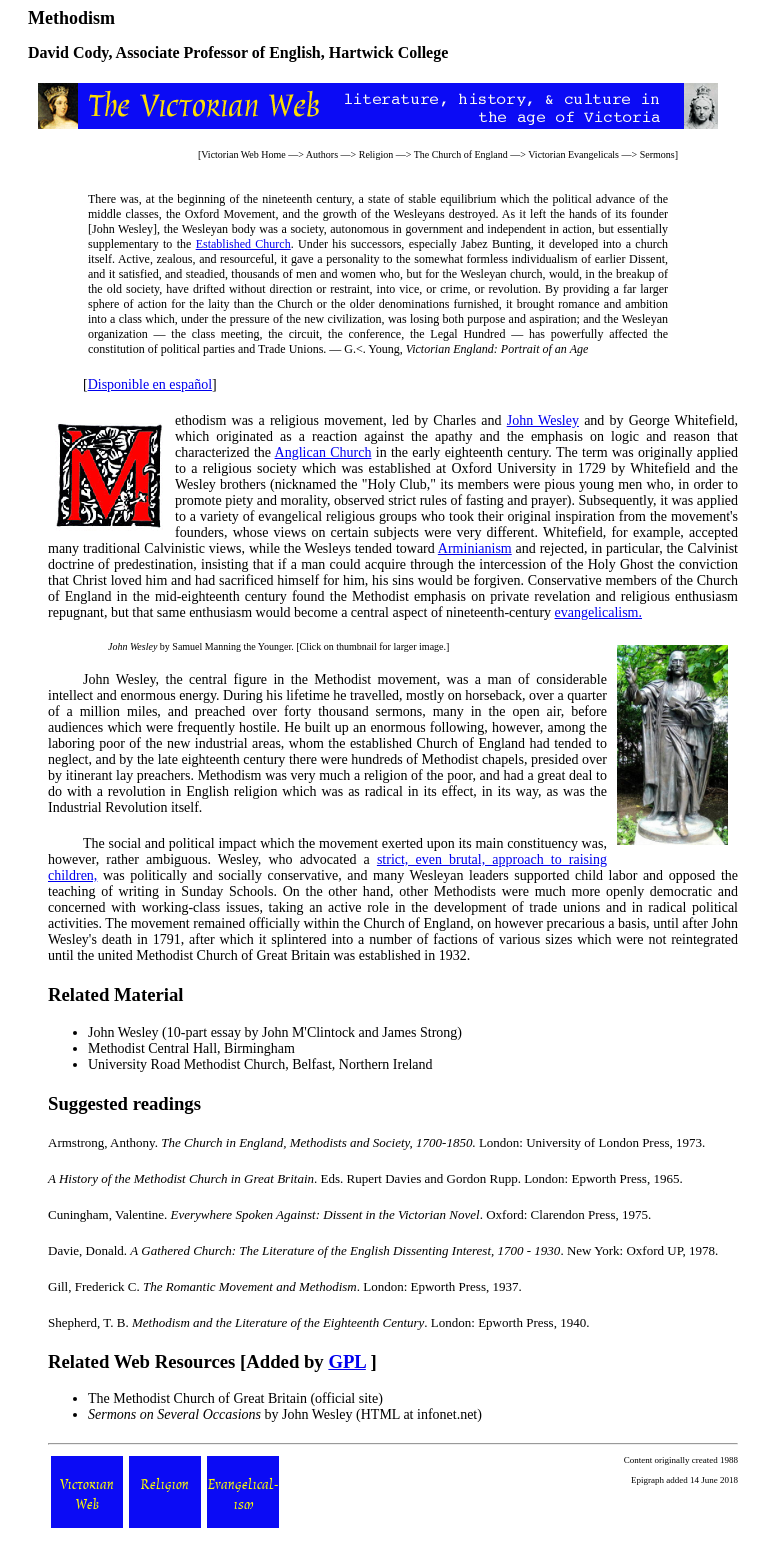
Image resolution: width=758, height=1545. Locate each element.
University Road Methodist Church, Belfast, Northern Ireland (260, 1064)
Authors (322, 154)
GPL (346, 1361)
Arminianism (475, 548)
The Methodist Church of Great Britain (197, 1398)
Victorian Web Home (243, 154)
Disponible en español (150, 384)
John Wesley (543, 420)
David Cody (68, 52)
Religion (376, 154)
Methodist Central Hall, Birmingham (191, 1048)
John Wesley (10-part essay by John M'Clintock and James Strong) (275, 1032)
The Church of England (461, 154)
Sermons (657, 154)
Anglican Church (323, 452)
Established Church (243, 244)
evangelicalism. (598, 612)
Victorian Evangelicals (573, 154)
